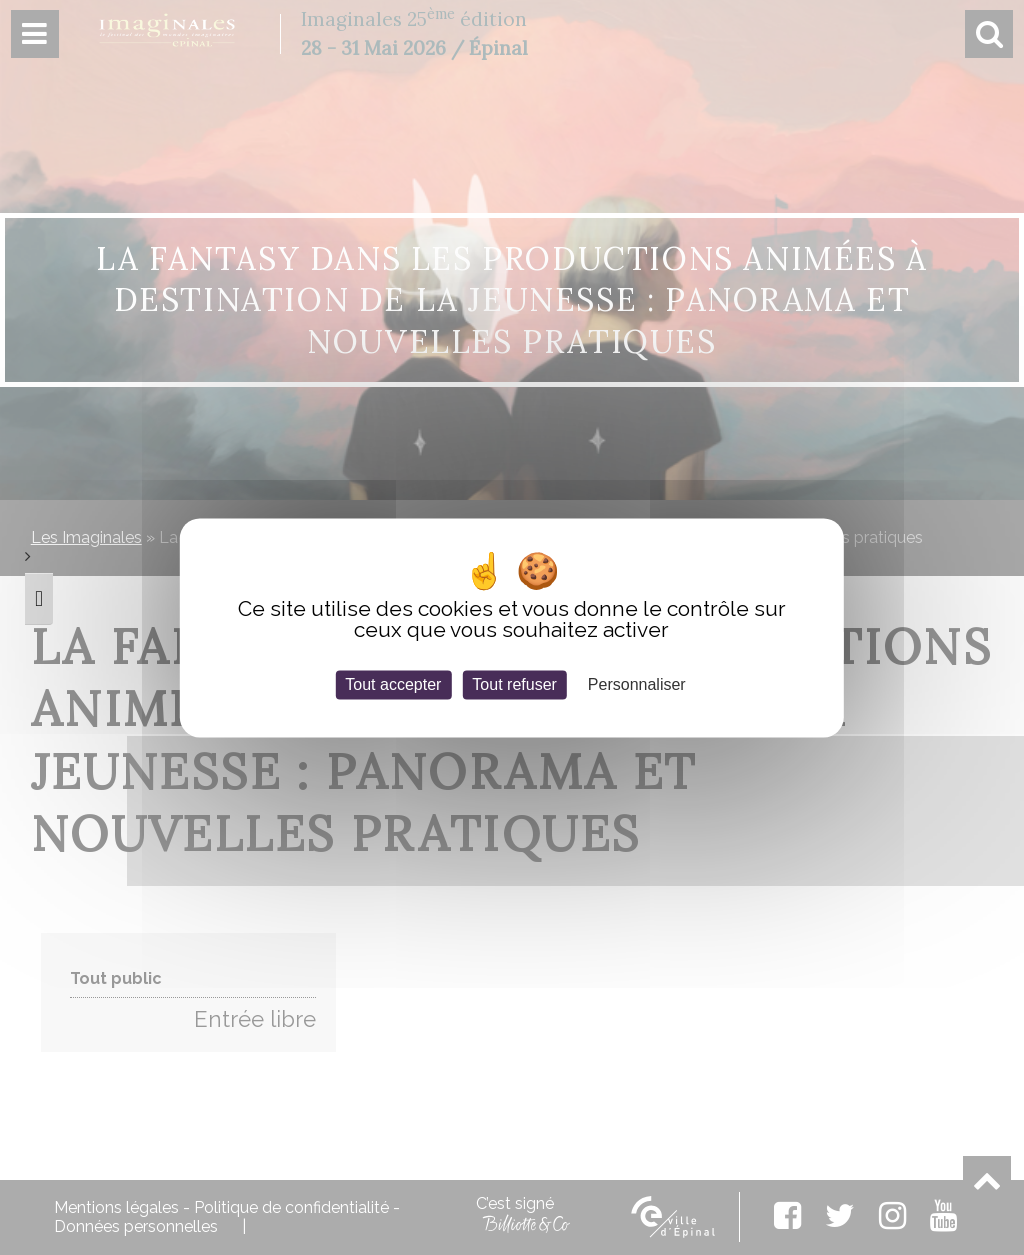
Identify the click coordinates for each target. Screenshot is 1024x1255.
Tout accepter (393, 684)
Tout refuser (514, 684)
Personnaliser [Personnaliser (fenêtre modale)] (637, 684)
